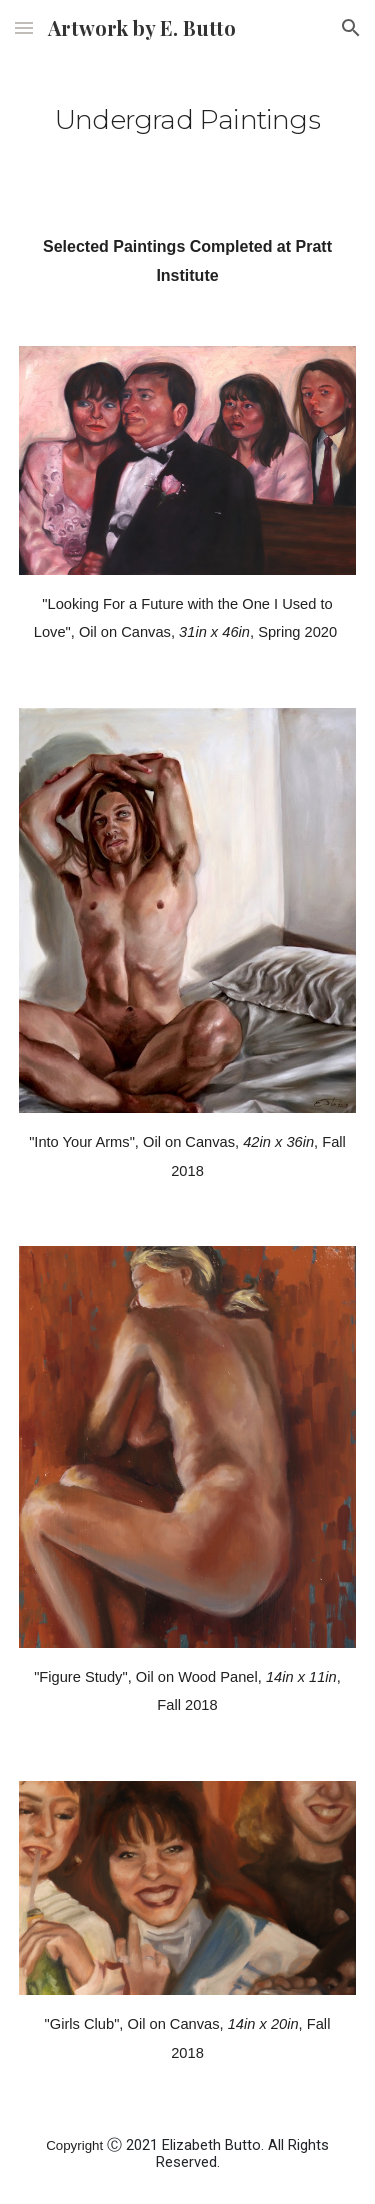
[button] (24, 27)
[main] (188, 115)
